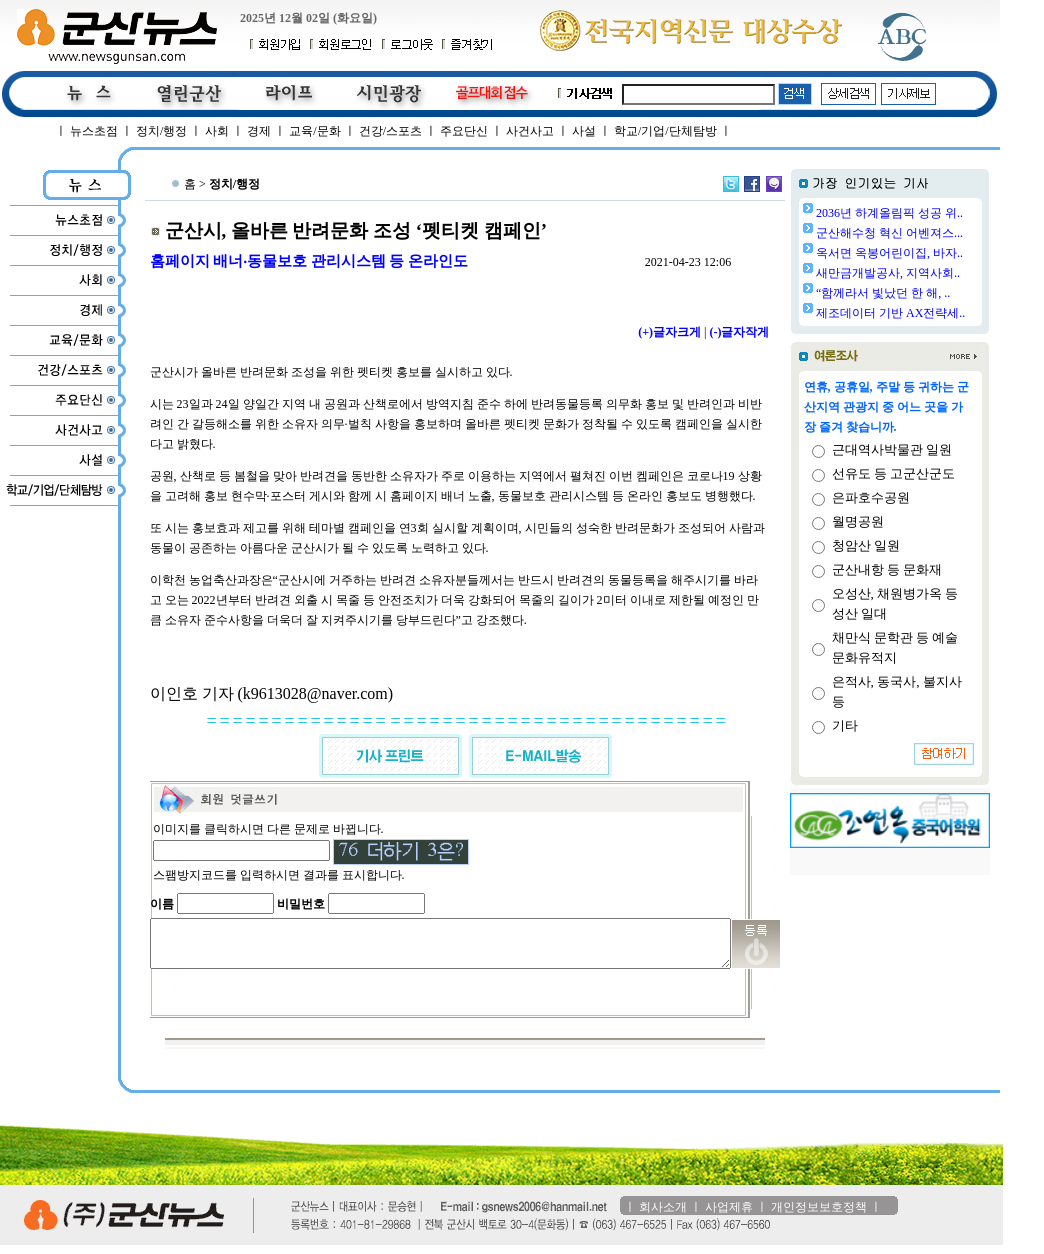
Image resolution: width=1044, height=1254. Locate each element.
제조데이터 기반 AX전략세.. (941, 313)
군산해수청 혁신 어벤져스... (940, 233)
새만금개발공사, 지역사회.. (939, 273)
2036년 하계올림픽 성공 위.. (940, 213)
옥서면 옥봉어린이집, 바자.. (940, 253)
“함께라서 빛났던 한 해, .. (934, 293)
